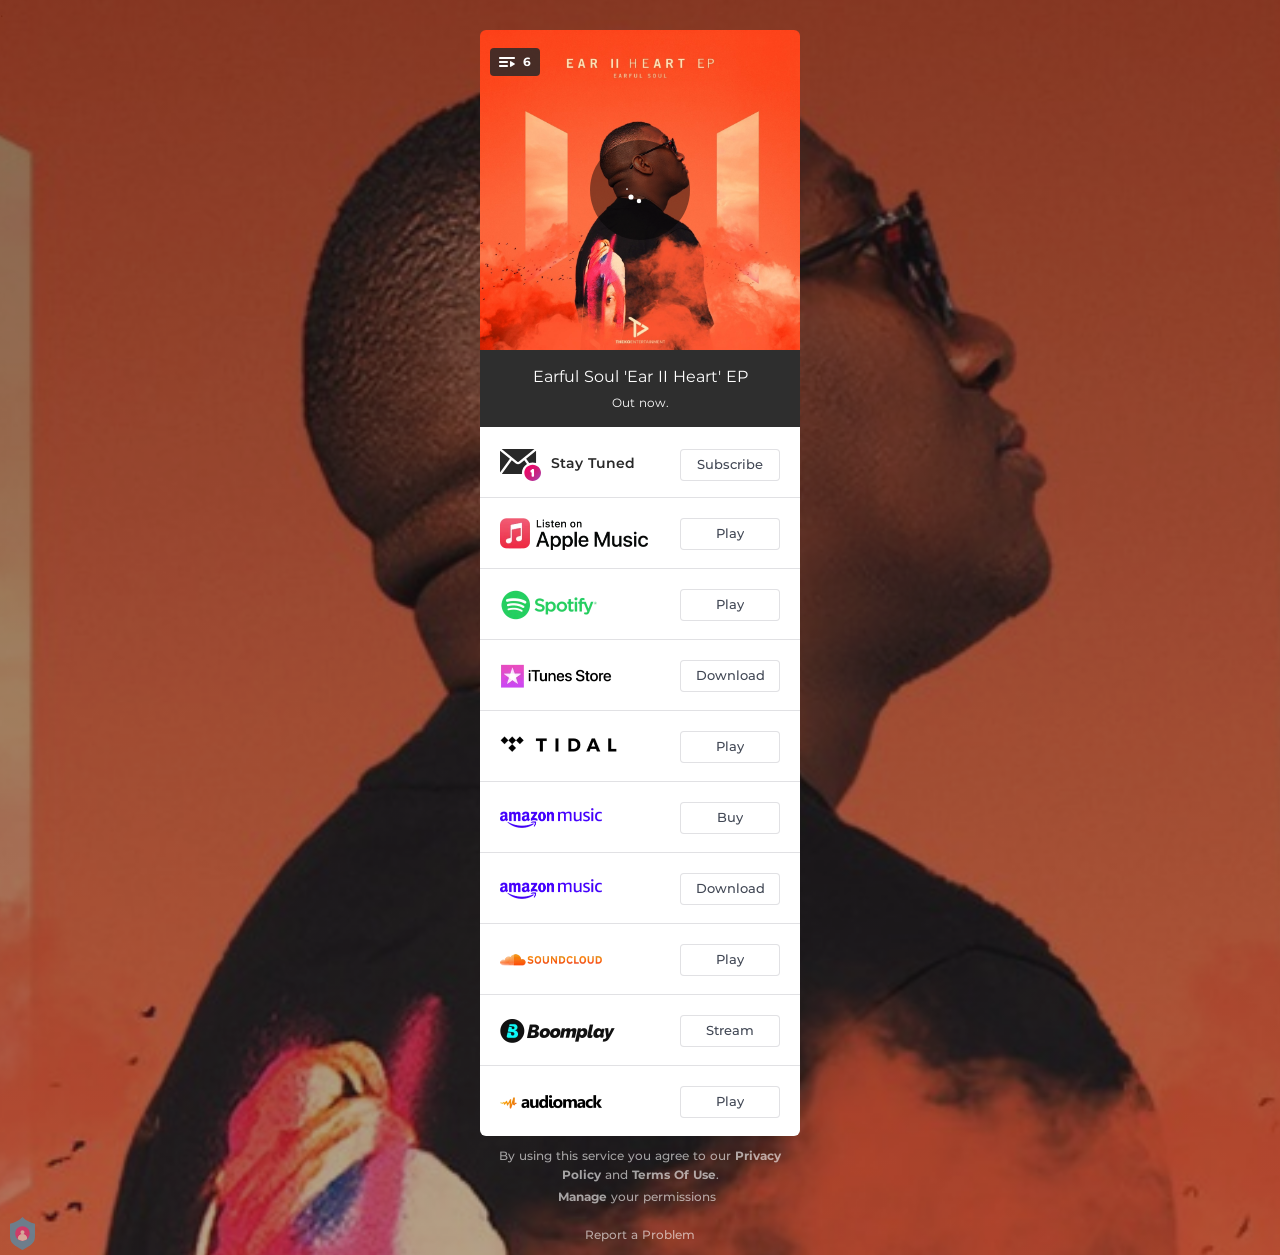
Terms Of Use (674, 1174)
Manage (582, 1196)
